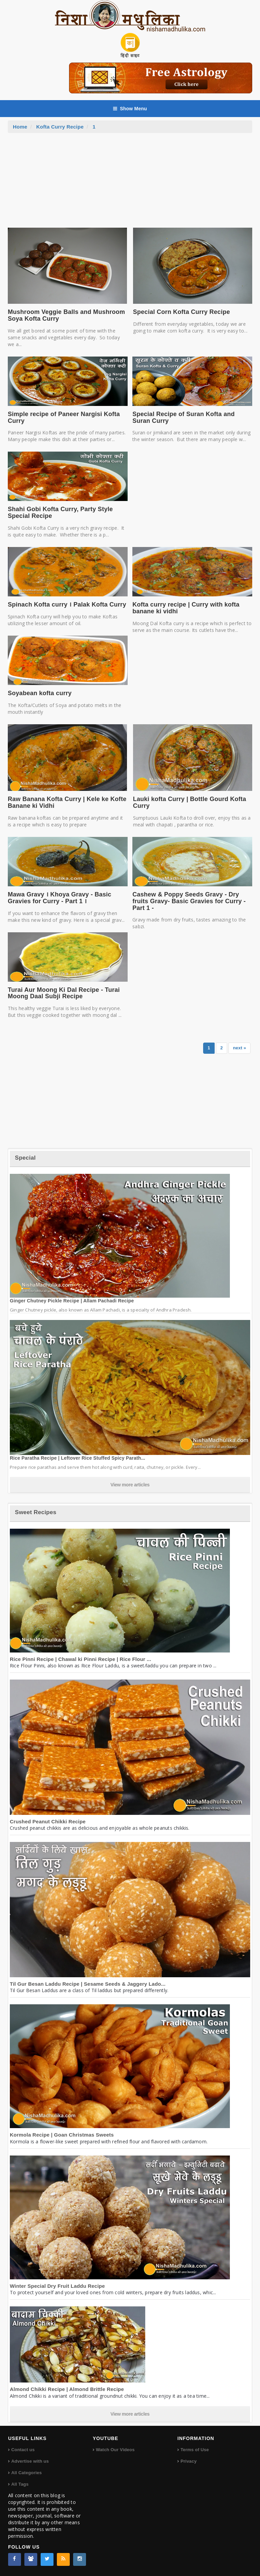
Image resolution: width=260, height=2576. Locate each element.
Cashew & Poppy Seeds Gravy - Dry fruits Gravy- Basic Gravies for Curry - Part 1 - (189, 901)
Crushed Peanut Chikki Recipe (48, 1821)
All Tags (19, 2484)
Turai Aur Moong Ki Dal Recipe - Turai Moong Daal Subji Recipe (64, 993)
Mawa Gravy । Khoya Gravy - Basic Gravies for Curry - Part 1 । (59, 898)
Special (25, 1158)
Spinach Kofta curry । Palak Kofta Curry (67, 604)
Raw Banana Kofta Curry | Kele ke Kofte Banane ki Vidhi (67, 802)
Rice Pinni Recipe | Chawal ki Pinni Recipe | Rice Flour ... (80, 1659)
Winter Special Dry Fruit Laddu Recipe (57, 2286)
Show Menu (130, 108)
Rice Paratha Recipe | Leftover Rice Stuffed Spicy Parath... (77, 1458)
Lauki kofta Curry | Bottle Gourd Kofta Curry (189, 802)
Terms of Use (194, 2449)
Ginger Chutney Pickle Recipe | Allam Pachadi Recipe (72, 1300)
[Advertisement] (130, 183)
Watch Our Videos (115, 2449)
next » (239, 1047)
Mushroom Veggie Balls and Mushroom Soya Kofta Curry (66, 315)
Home (20, 127)
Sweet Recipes (35, 1512)
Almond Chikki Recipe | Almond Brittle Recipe (67, 2389)
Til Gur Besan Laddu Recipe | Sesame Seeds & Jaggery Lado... (88, 1984)
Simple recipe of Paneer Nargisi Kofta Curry (64, 417)
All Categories (26, 2472)
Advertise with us (30, 2461)
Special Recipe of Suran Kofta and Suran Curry (183, 417)
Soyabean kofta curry (39, 693)
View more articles (130, 1484)
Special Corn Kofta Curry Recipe (181, 312)
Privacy (188, 2461)
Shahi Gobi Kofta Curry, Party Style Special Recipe (60, 512)
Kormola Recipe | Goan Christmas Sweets (62, 2135)
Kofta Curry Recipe (60, 127)
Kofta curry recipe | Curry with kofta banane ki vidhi (185, 608)
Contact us (23, 2449)
